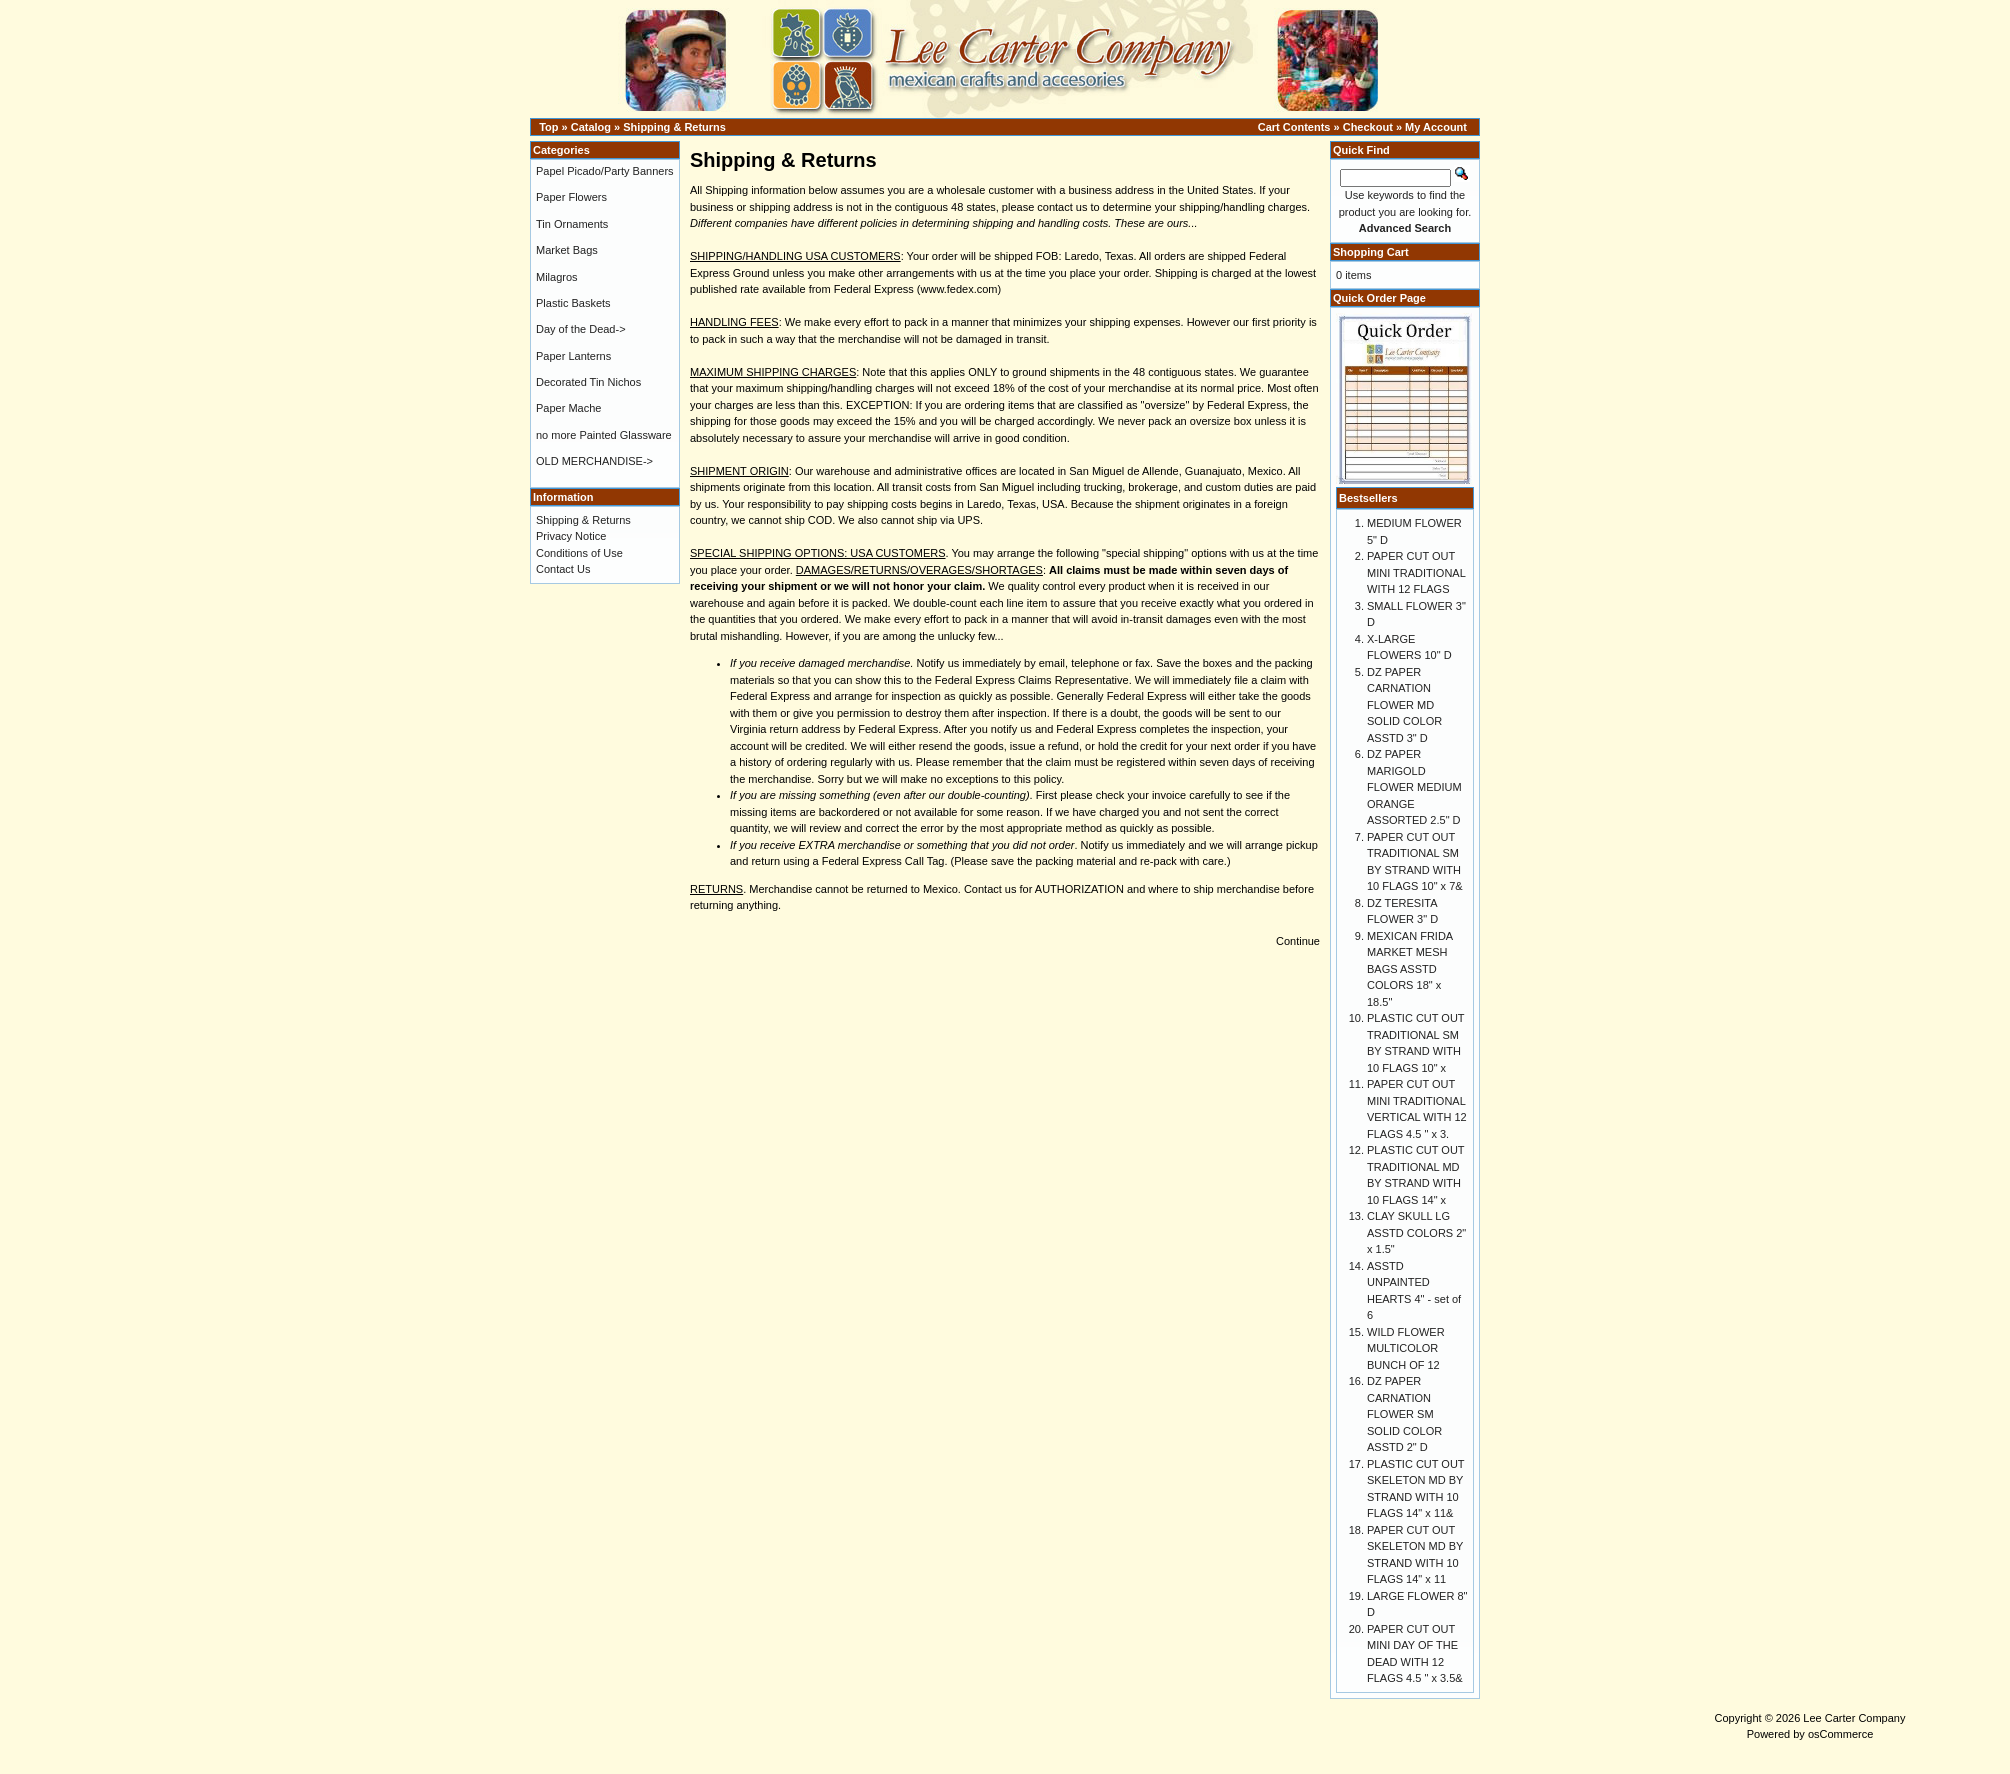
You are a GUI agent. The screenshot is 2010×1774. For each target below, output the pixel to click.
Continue (1298, 941)
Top (548, 127)
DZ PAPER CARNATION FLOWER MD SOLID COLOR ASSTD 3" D (1404, 705)
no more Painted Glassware (604, 435)
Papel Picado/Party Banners (605, 171)
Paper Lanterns (573, 356)
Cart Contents (1294, 127)
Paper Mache (568, 408)
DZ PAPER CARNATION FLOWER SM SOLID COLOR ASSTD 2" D (1404, 1414)
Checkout (1368, 127)
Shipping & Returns (674, 127)
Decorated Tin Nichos (588, 382)
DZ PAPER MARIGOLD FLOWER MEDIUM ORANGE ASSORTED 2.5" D (1414, 787)
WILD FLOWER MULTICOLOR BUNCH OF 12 (1406, 1348)
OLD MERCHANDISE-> (594, 461)
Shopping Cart (1371, 252)
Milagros (557, 277)
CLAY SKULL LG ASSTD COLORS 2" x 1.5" (1416, 1232)
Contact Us (563, 569)
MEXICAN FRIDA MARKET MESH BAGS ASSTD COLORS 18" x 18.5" (1410, 969)
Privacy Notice (571, 536)
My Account (1436, 127)
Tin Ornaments (572, 224)
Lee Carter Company (1854, 1718)
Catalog (591, 127)
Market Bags (567, 250)
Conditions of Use (579, 553)
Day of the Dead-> (581, 329)
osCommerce (1840, 1734)
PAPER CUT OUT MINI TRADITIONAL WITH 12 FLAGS (1416, 572)
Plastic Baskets (573, 303)
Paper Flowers (571, 197)
